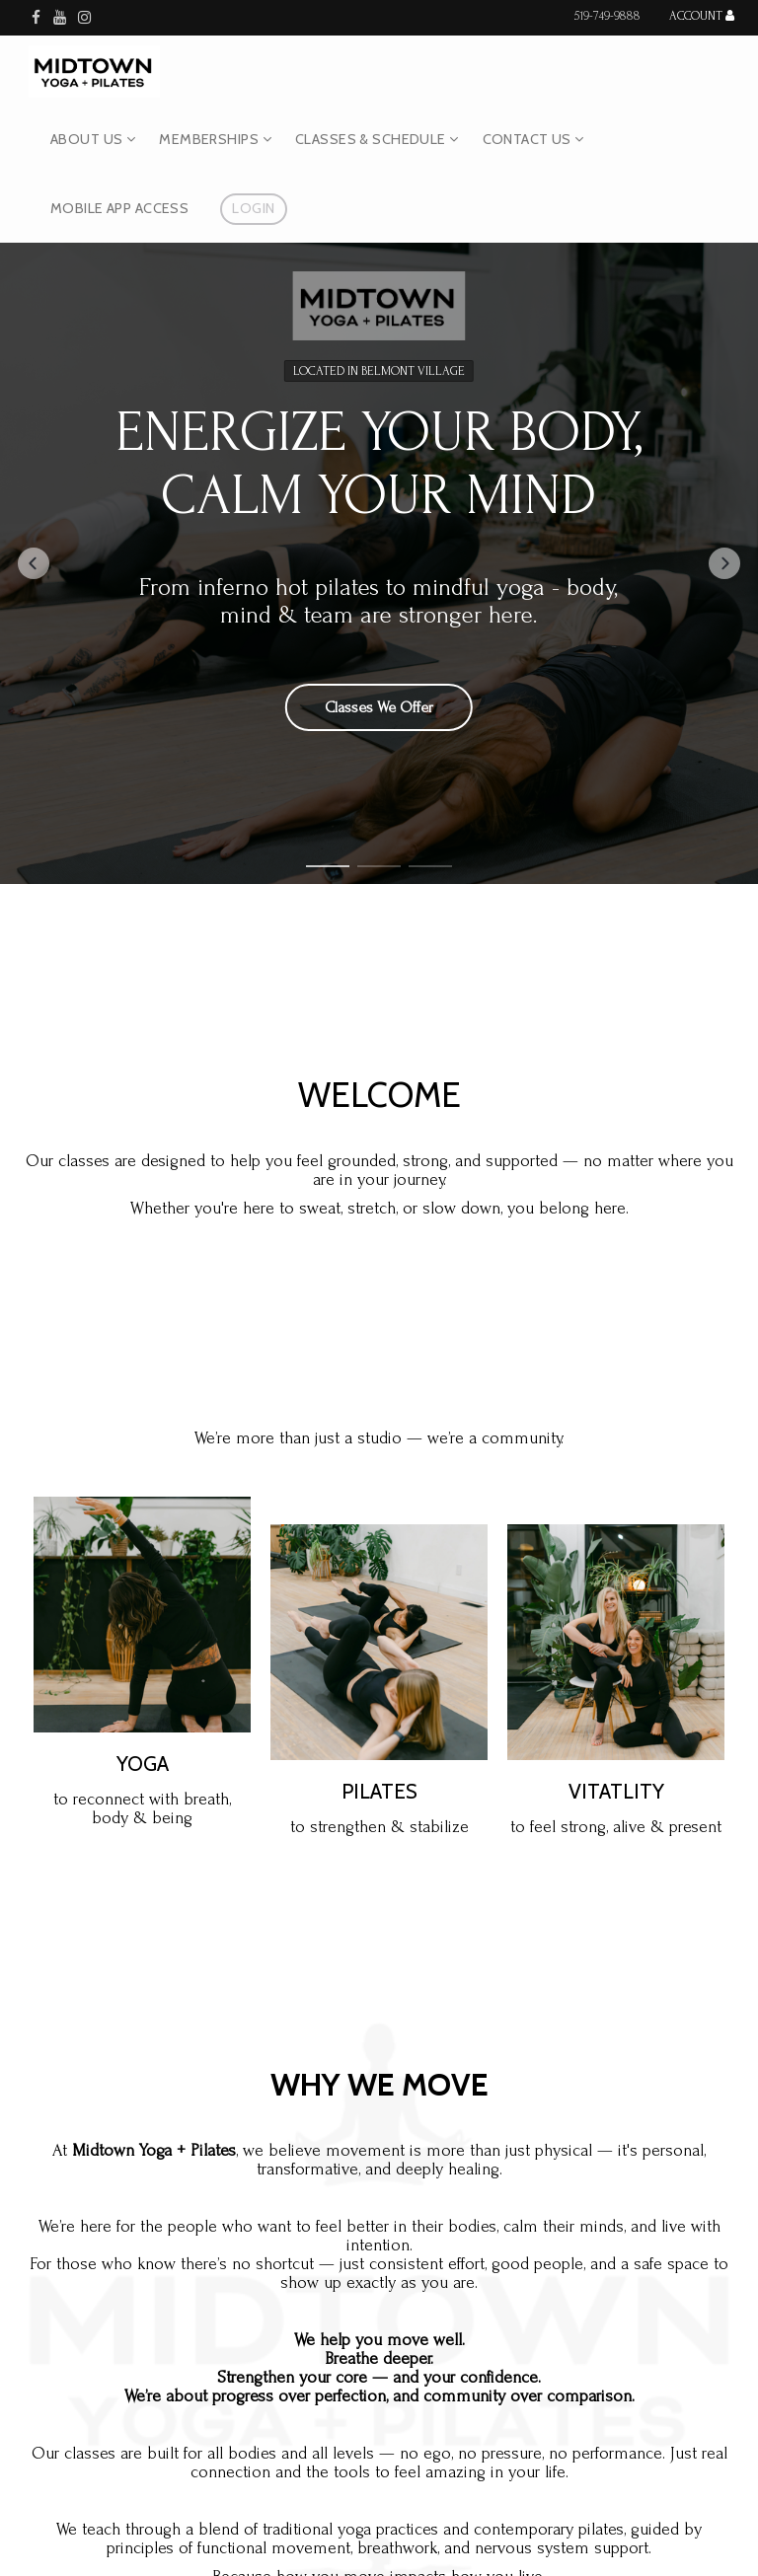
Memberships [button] (215, 139)
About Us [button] (92, 139)
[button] (33, 563)
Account (701, 16)
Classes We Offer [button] (379, 706)
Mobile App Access (119, 208)
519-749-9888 (607, 16)
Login (253, 208)
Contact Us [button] (533, 139)
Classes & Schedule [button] (377, 139)
